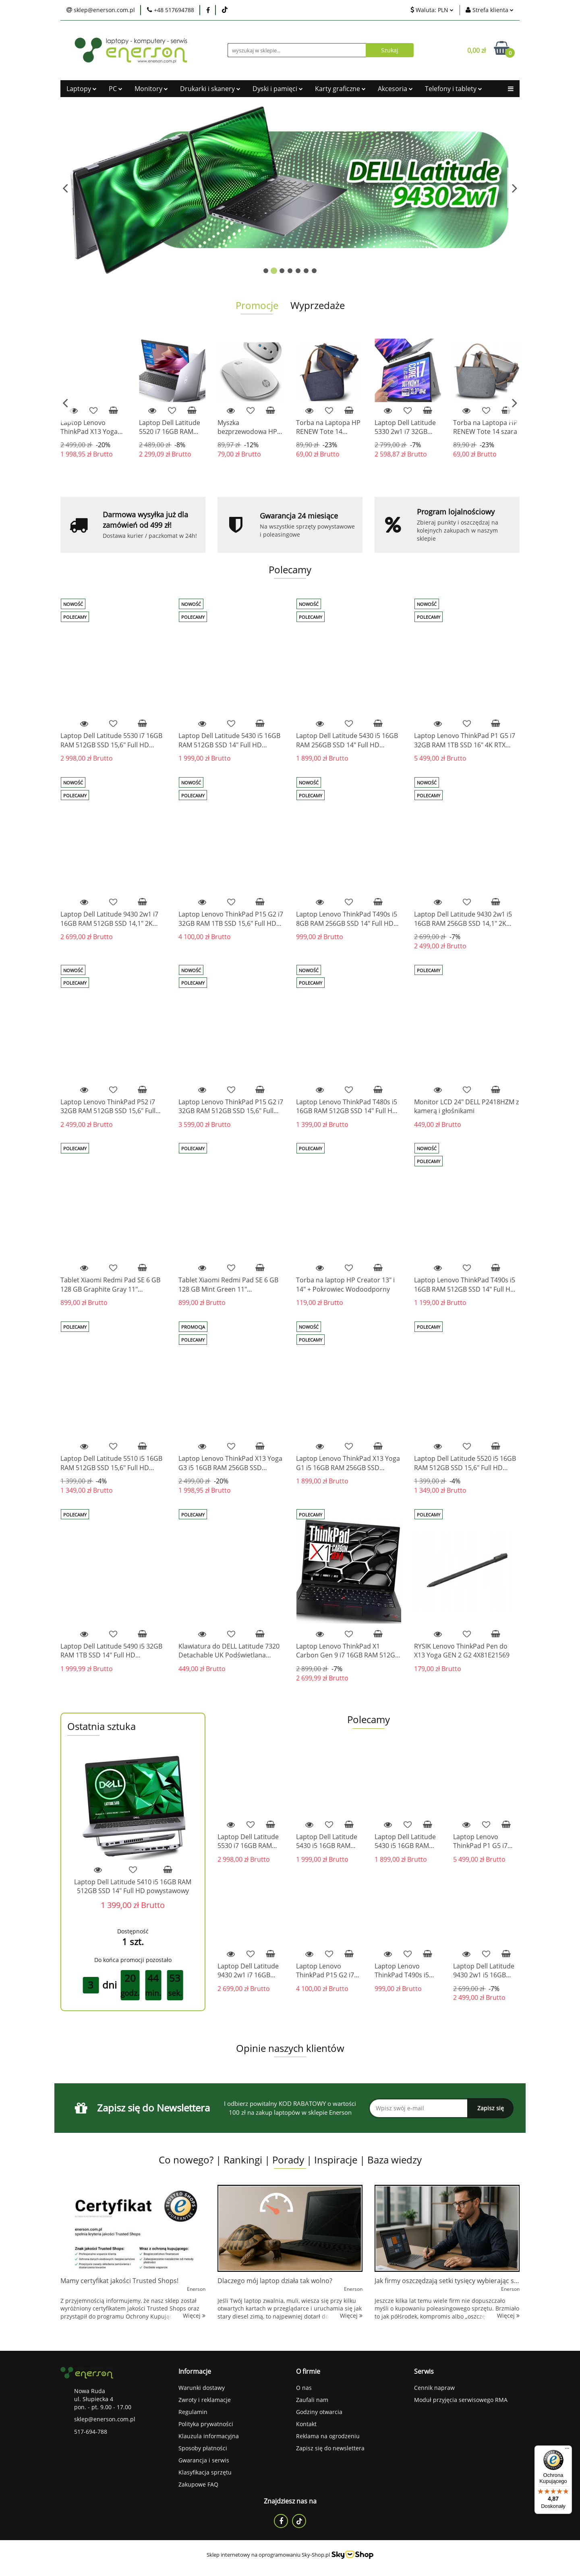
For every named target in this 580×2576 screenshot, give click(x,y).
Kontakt (306, 2424)
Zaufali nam (312, 2400)
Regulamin (192, 2412)
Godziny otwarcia (319, 2412)
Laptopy (81, 88)
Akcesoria (395, 88)
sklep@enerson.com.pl (104, 2419)
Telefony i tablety (453, 88)
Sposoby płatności (202, 2448)
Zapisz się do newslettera (330, 2448)
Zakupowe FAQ (198, 2484)
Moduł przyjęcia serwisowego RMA (461, 2400)
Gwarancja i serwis (203, 2460)
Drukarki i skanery (210, 88)
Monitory (151, 88)
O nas (304, 2387)
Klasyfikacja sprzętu (205, 2472)
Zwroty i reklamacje (204, 2400)
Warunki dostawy (201, 2387)
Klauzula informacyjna (208, 2436)
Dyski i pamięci (278, 88)
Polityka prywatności (205, 2424)
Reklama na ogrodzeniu (328, 2436)
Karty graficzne (340, 88)
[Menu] (567, 2450)
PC (115, 88)
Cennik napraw (434, 2387)
